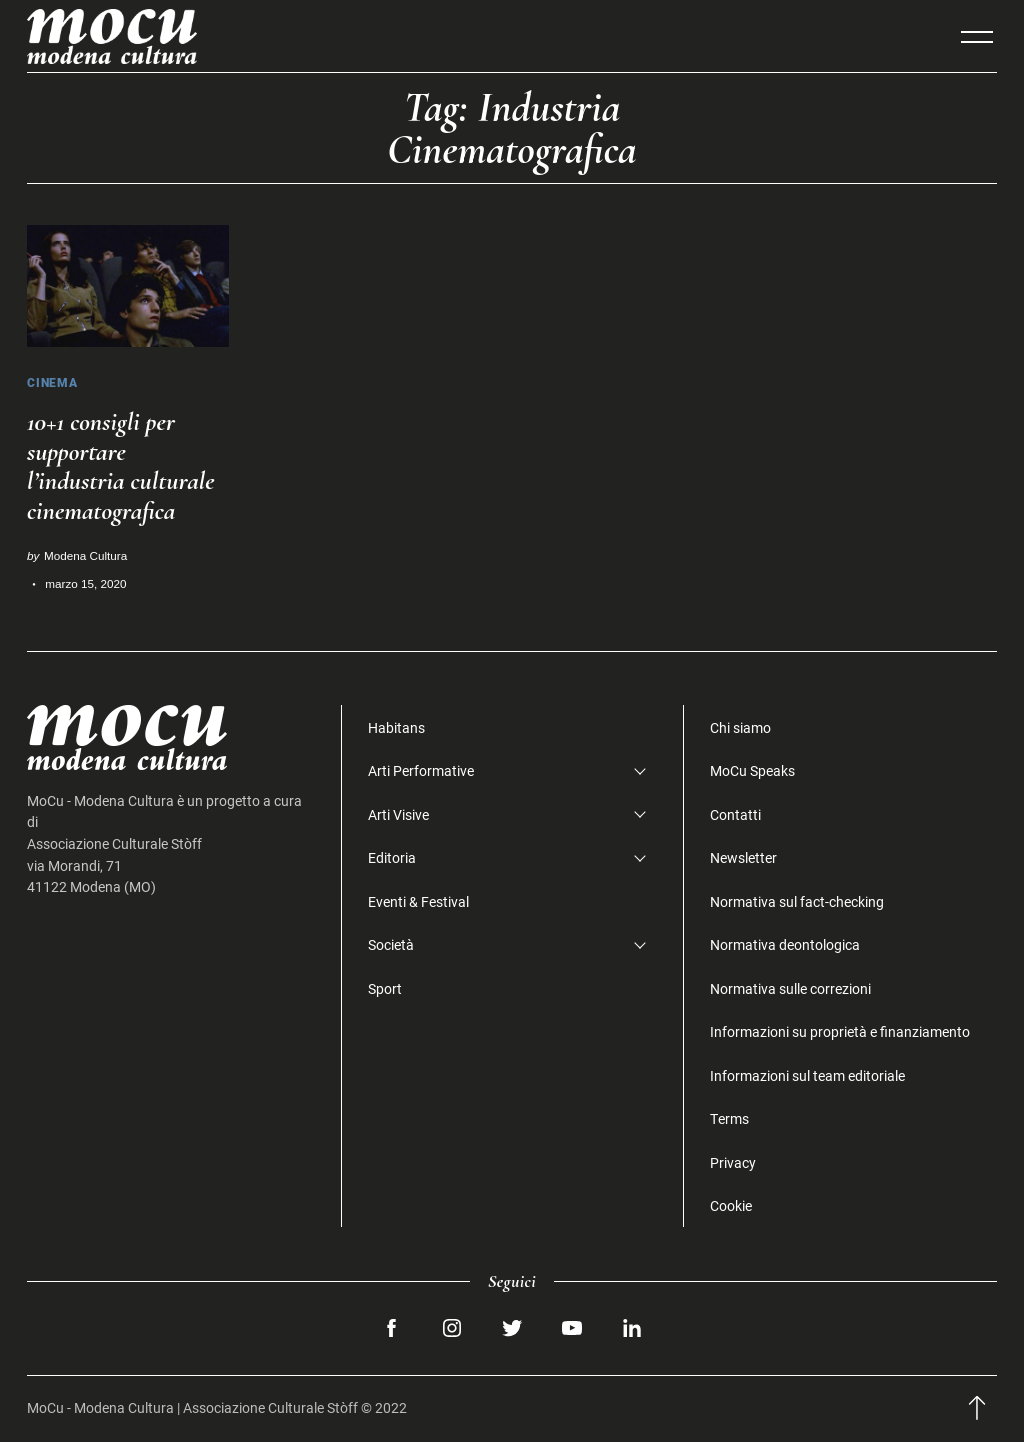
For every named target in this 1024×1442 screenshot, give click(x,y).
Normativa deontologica (785, 944)
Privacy (733, 1162)
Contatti (735, 814)
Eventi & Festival (418, 901)
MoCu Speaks (752, 770)
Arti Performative (421, 770)
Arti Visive (398, 814)
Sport (385, 988)
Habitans (396, 727)
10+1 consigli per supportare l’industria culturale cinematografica (121, 466)
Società (391, 944)
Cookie (731, 1205)
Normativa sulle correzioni (790, 988)
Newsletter (743, 857)
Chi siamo (740, 727)
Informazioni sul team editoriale (807, 1075)
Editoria (392, 857)
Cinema (52, 382)
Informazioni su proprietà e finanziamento (840, 1031)
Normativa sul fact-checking (797, 901)
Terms (729, 1118)
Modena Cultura (85, 555)
